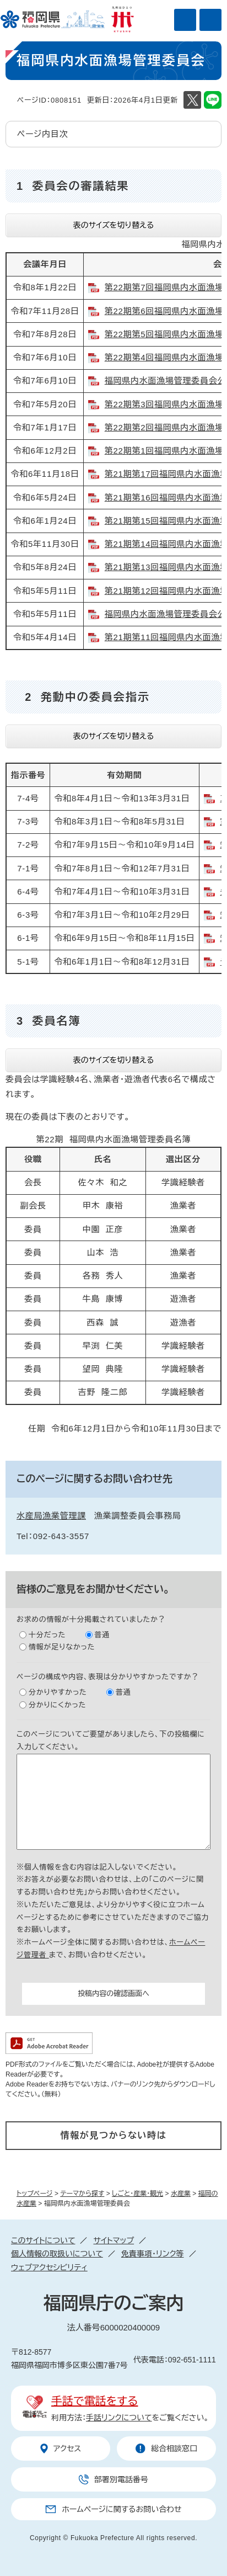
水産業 (181, 2193)
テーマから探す (82, 2193)
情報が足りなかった (62, 1647)
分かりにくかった (57, 1705)
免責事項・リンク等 (152, 2253)
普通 (102, 1635)
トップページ (35, 2193)
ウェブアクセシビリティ (49, 2267)
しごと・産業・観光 (137, 2193)
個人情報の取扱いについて (57, 2253)
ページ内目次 (42, 134)
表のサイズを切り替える (113, 225)
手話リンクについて (119, 2417)
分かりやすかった (58, 1692)
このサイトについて (43, 2240)
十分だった (47, 1635)
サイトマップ (113, 2240)
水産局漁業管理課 (51, 1515)
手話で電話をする (94, 2401)
